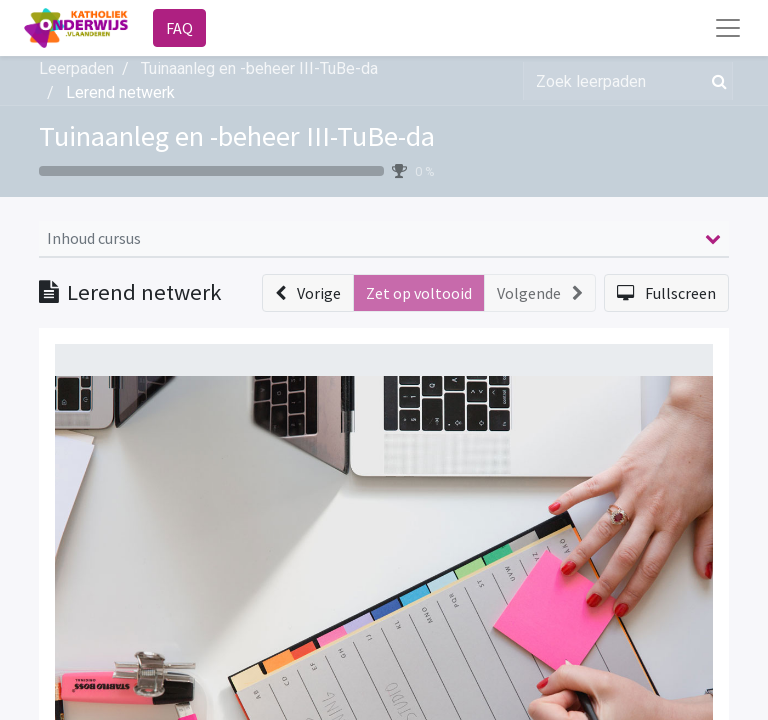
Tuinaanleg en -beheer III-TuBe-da (237, 136)
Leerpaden (76, 68)
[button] (308, 293)
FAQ (179, 28)
